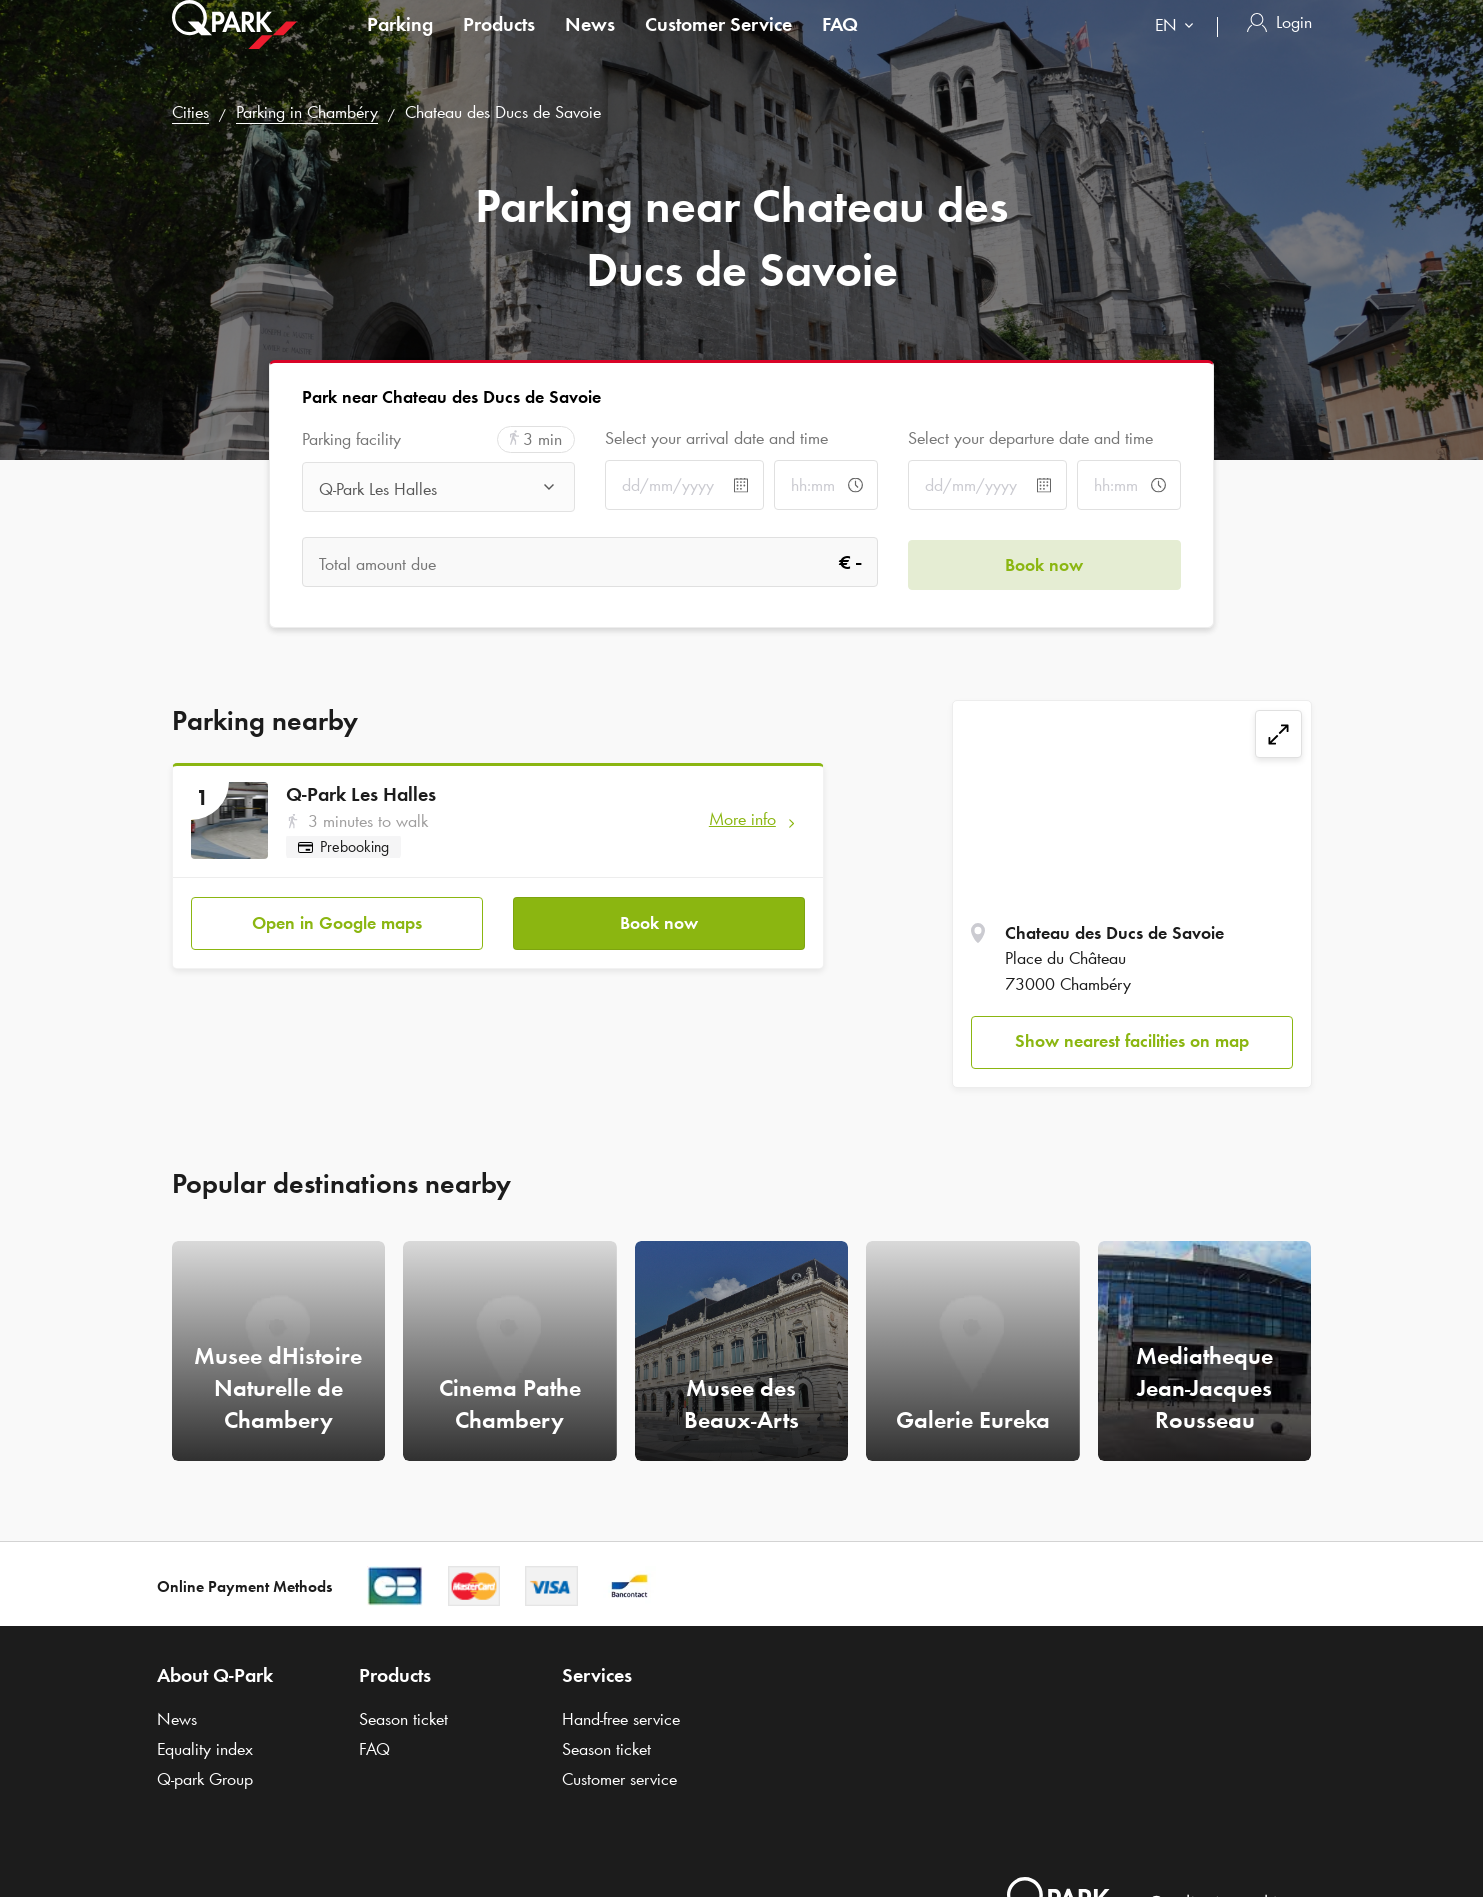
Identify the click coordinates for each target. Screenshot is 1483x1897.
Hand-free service (621, 1719)
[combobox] (1178, 47)
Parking (400, 44)
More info (742, 819)
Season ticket (403, 1719)
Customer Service (718, 44)
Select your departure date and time (1030, 438)
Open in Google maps (337, 921)
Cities (190, 112)
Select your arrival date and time (716, 438)
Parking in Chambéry (307, 112)
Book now (659, 921)
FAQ (840, 44)
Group (205, 1779)
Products (499, 44)
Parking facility (351, 439)
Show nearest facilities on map (1132, 1041)
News (590, 44)
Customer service (619, 1779)
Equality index (205, 1749)
